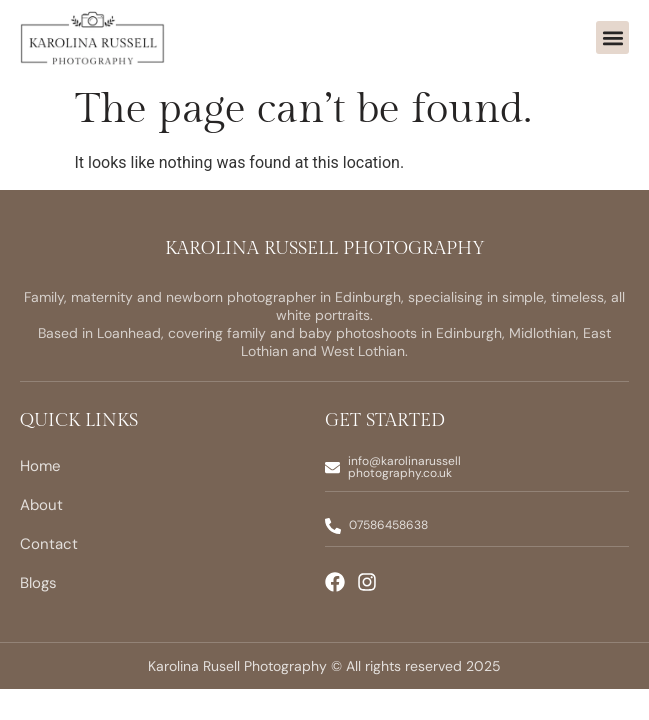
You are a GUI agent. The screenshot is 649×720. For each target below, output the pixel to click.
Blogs (38, 583)
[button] (612, 37)
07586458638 (388, 525)
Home (40, 466)
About (41, 505)
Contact (49, 544)
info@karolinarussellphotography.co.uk (404, 467)
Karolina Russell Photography (325, 248)
